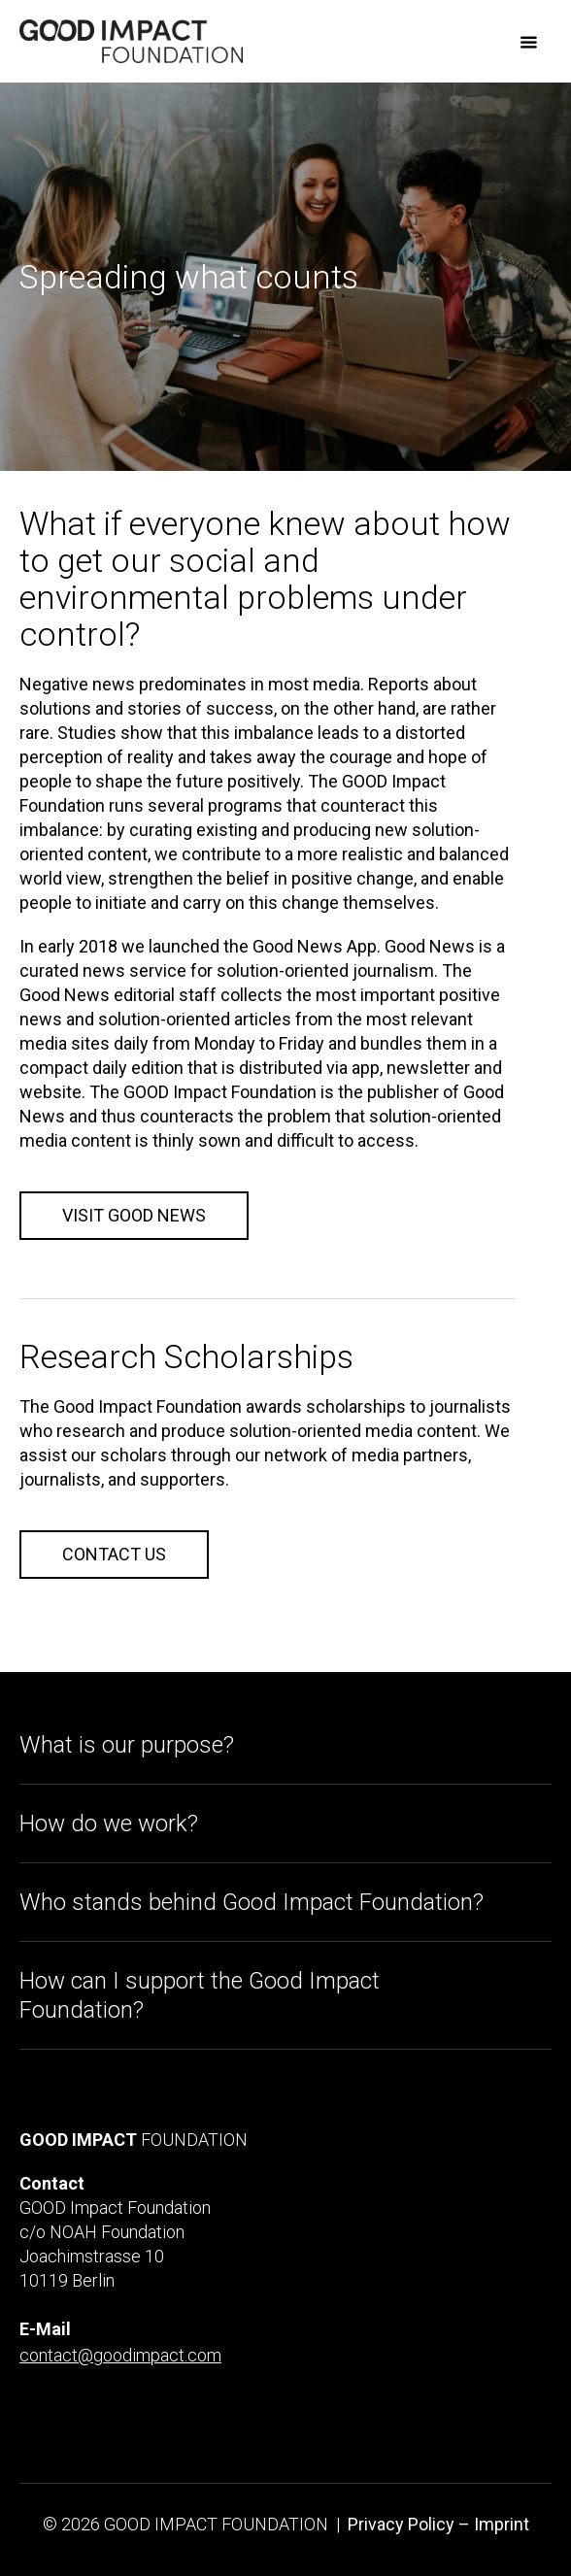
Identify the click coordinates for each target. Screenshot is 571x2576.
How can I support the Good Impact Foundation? (199, 1995)
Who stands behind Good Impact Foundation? (251, 1902)
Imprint (501, 2524)
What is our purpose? (126, 1744)
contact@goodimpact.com (120, 2355)
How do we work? (108, 1823)
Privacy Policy (401, 2524)
